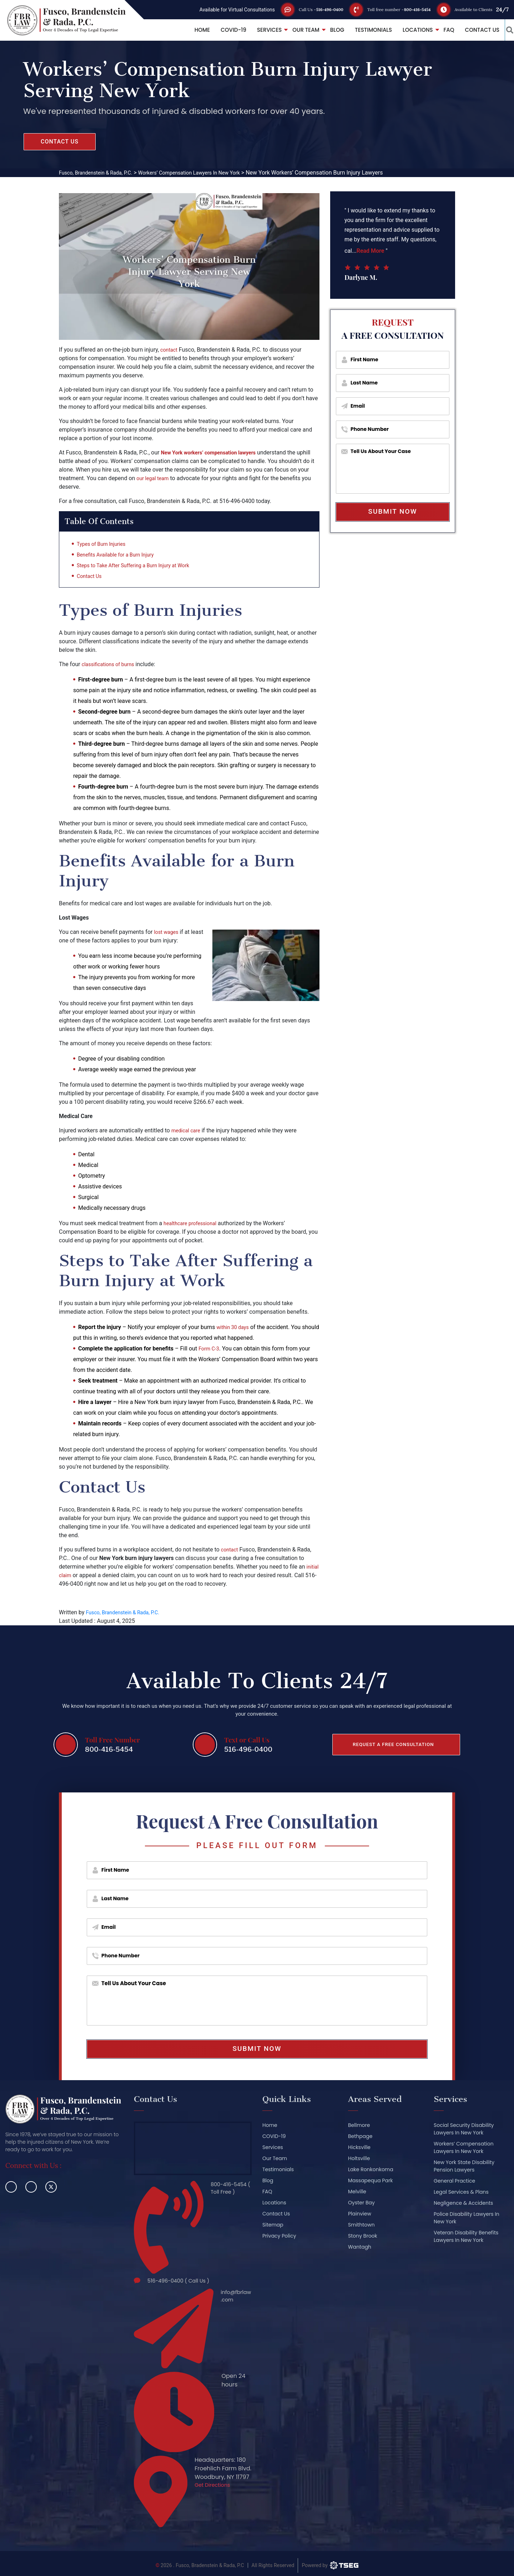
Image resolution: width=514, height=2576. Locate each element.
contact (170, 349)
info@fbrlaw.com (233, 2295)
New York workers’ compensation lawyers (214, 452)
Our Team (296, 30)
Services (259, 30)
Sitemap (272, 2226)
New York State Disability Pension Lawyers (464, 2168)
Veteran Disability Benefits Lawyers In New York (466, 2238)
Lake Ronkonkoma (370, 2171)
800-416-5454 (411, 9)
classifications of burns (111, 666)
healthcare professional (193, 1225)
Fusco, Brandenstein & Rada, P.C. (127, 1614)
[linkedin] (31, 2189)
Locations (408, 30)
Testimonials (363, 30)
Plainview (359, 2215)
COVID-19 (224, 30)
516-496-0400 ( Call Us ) (182, 2279)
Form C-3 (210, 1350)
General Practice (454, 2183)
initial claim (73, 1577)
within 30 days (234, 1329)
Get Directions (215, 2482)
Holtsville (359, 2160)
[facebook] (11, 2189)
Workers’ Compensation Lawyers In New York (464, 2149)
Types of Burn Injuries (104, 546)
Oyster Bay (361, 2204)
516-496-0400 (311, 9)
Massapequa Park (370, 2182)
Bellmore (359, 2127)
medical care (187, 1132)
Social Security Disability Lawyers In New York (464, 2131)
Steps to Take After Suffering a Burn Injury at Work (140, 567)
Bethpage (360, 2138)
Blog (327, 30)
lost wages (167, 934)
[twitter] (51, 2189)
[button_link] (504, 30)
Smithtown (361, 2226)
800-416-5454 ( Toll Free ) (227, 2191)
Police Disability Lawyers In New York (466, 2220)
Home (192, 30)
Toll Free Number (112, 1740)
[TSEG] (330, 2561)
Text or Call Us (246, 1740)
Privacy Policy (279, 2238)
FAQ (439, 30)
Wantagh (359, 2249)
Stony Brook (362, 2238)
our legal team (167, 478)
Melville (357, 2193)
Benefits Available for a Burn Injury (120, 556)
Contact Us (472, 30)
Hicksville (359, 2149)
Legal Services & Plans (461, 2194)
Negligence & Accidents (463, 2205)
